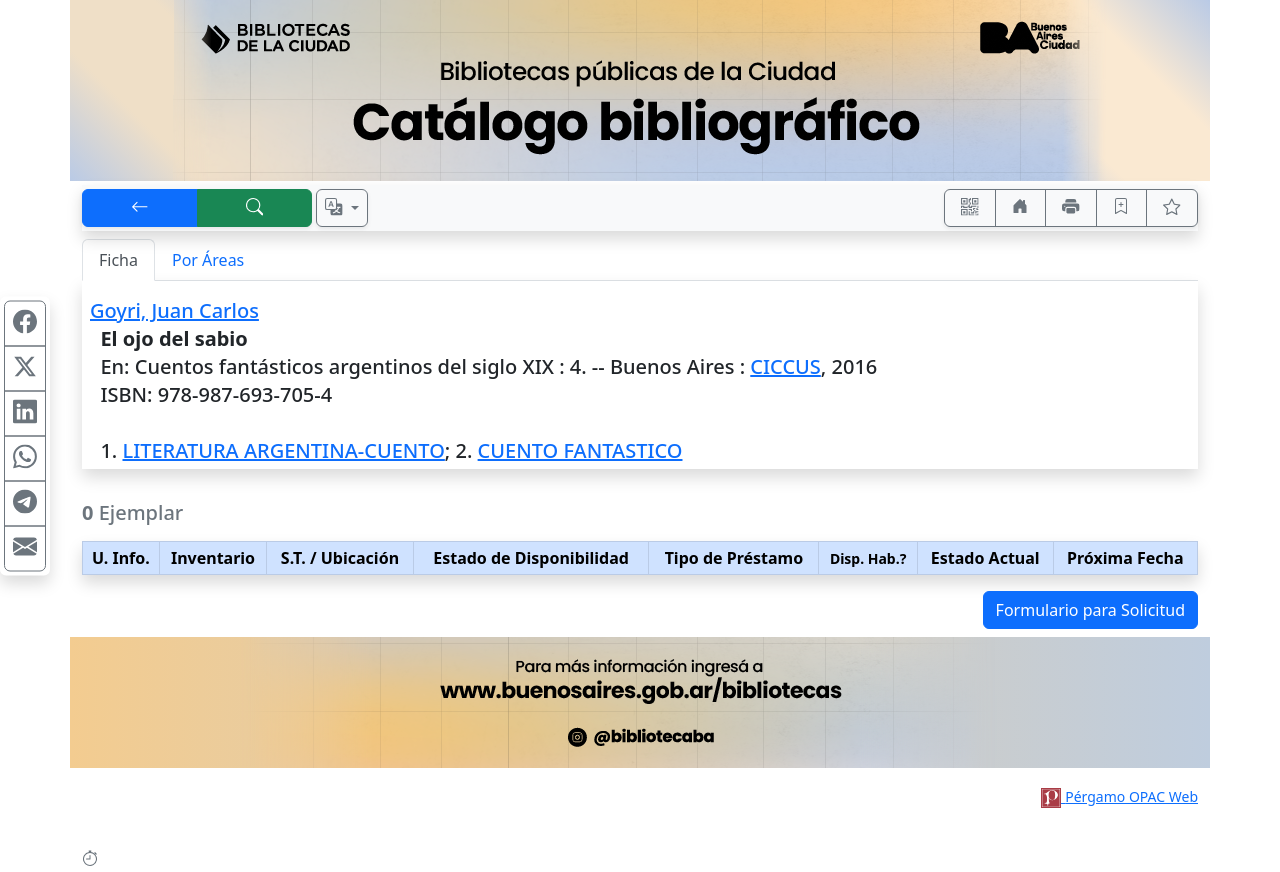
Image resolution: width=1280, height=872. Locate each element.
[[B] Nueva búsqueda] (255, 208)
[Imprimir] (1071, 208)
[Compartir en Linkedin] (25, 414)
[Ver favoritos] (1172, 208)
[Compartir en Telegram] (25, 504)
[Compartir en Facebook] (25, 324)
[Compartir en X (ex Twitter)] (25, 369)
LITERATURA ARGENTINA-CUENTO (283, 450)
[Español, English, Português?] (342, 208)
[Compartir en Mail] (25, 549)
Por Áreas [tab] (208, 260)
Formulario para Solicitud (1090, 610)
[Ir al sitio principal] (640, 90)
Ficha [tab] (118, 260)
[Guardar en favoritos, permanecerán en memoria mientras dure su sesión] (1122, 208)
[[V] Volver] (140, 208)
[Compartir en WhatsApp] (25, 459)
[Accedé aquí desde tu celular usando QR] (970, 208)
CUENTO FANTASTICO (580, 450)
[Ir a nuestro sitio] (1021, 208)
